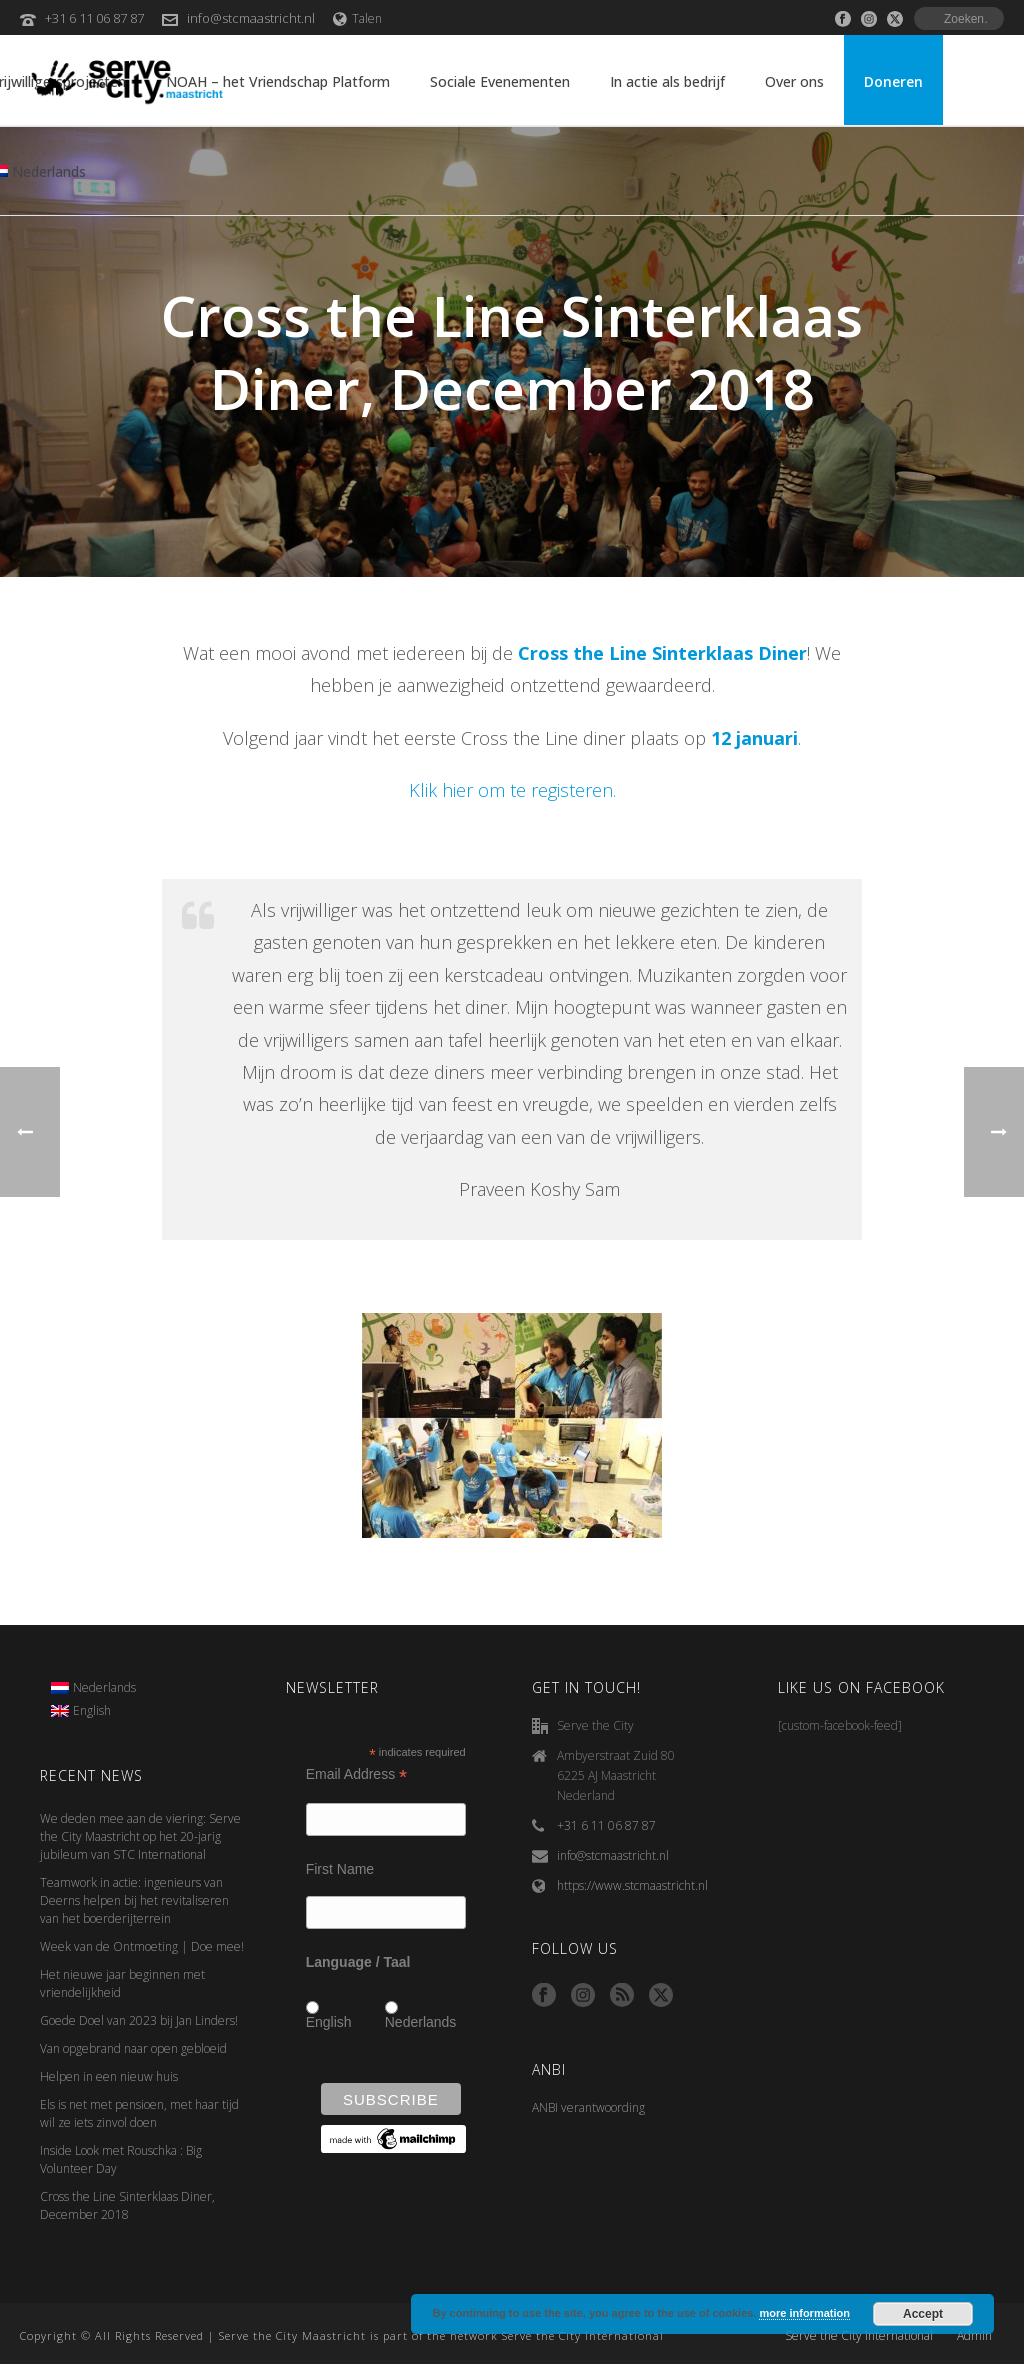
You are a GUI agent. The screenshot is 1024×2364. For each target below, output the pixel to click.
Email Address (357, 1774)
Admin (974, 2336)
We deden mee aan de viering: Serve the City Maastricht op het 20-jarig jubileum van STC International (140, 1836)
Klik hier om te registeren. (512, 790)
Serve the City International (859, 2336)
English (329, 2022)
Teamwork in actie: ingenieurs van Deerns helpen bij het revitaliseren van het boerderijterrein (134, 1900)
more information (804, 2313)
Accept (923, 2314)
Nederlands (421, 2022)
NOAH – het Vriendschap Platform (278, 81)
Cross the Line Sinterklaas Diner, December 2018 (127, 2205)
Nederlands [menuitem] (104, 1687)
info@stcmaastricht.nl (251, 18)
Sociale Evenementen (500, 81)
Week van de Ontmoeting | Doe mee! (142, 1946)
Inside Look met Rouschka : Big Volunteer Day (121, 2159)
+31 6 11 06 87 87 (94, 18)
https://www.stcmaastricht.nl (632, 1885)
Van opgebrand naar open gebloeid (133, 2048)
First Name (340, 1869)
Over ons (794, 81)
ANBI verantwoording (588, 2107)
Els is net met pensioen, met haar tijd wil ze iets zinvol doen (139, 2113)
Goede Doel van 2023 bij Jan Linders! (139, 2020)
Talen (357, 18)
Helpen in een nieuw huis (109, 2076)
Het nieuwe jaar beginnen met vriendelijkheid (122, 1983)
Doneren (893, 81)
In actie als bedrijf (667, 81)
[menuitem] (94, 1688)
